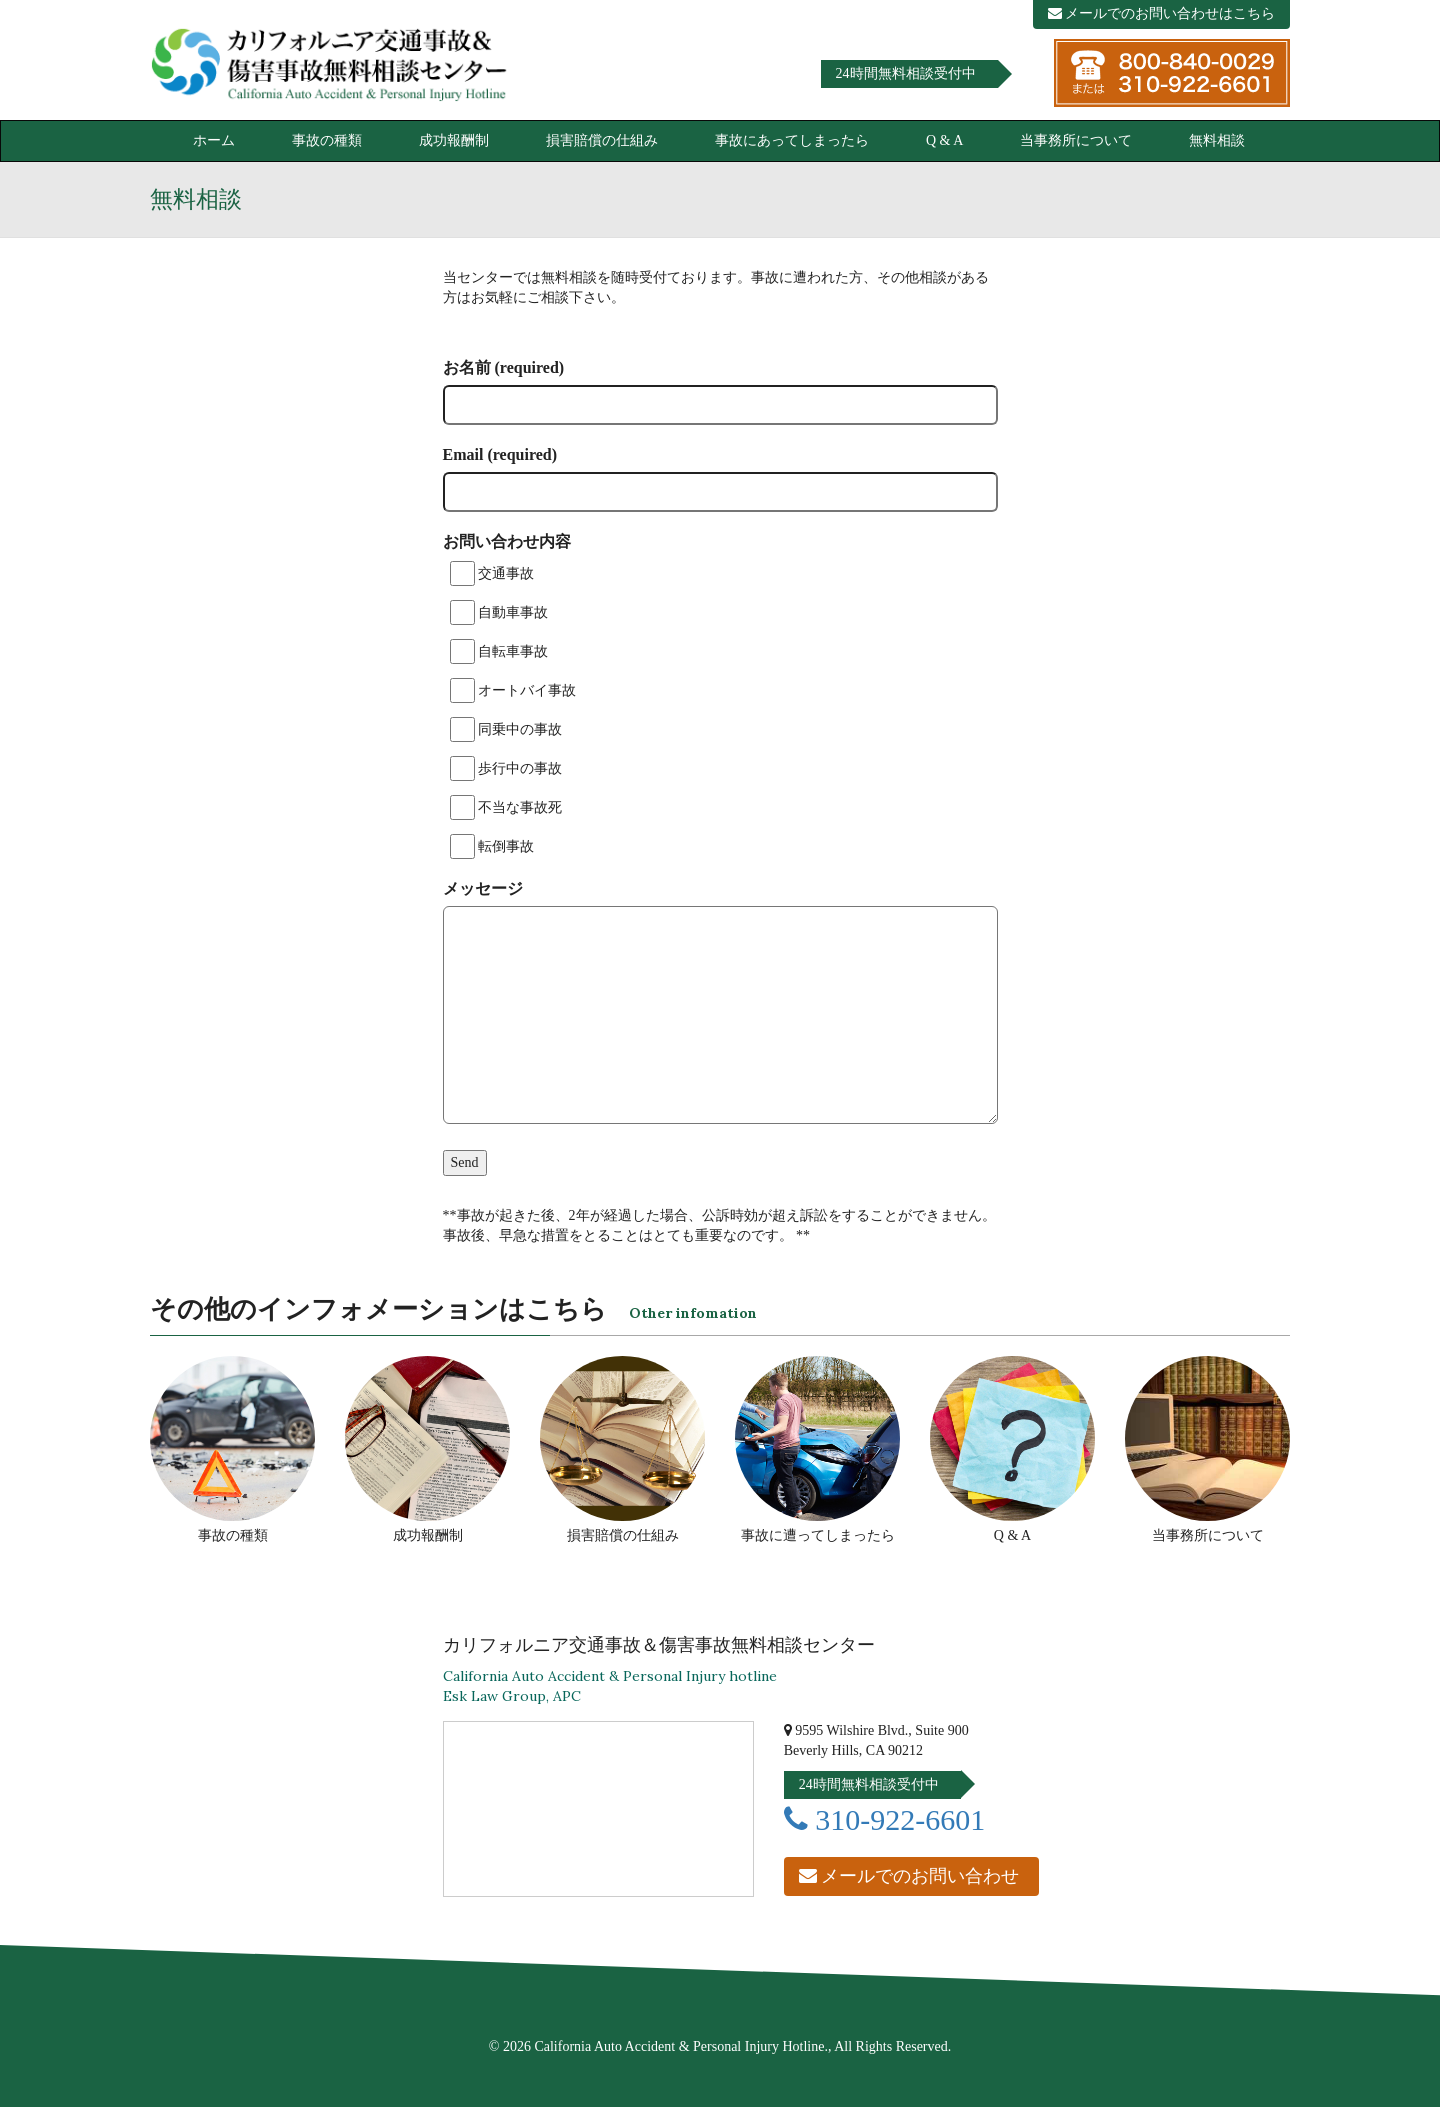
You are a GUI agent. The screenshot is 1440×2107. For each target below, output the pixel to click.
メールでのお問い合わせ (909, 1876)
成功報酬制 (454, 140)
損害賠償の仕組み (602, 140)
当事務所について (1076, 140)
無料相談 (1217, 140)
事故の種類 (327, 140)
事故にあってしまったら (792, 140)
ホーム (214, 140)
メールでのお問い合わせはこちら (1162, 13)
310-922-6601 (884, 1819)
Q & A (944, 140)
